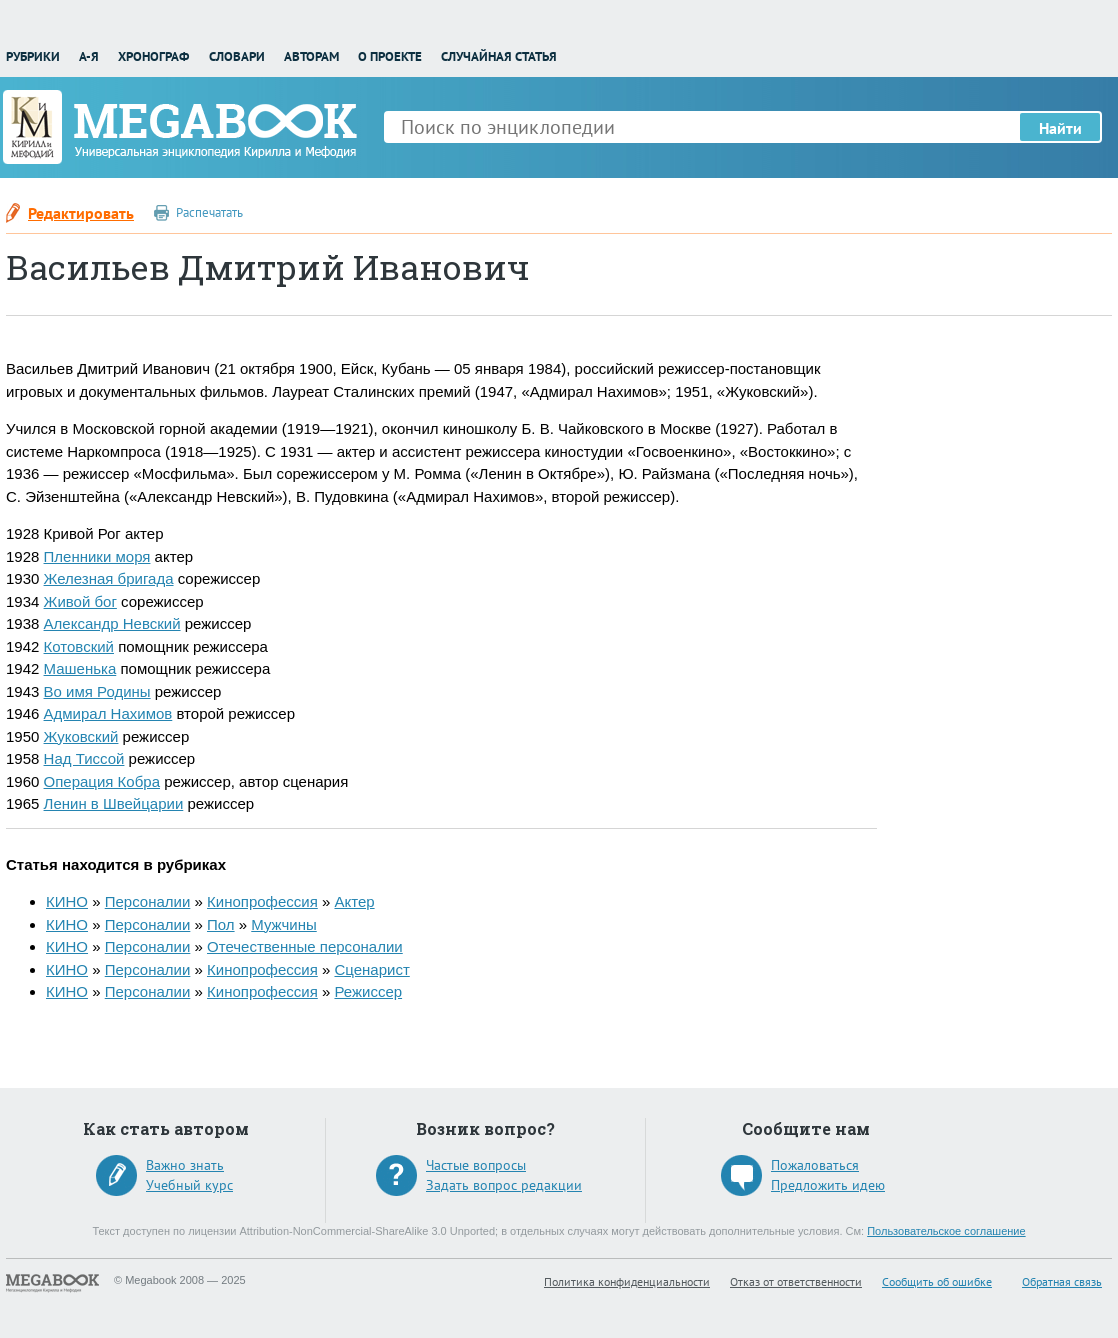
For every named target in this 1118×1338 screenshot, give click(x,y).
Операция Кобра (102, 781)
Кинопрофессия (262, 901)
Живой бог (80, 601)
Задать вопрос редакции (504, 1185)
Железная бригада (109, 578)
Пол (221, 924)
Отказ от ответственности (796, 1281)
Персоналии (148, 901)
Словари (237, 56)
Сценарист (371, 969)
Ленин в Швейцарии (114, 803)
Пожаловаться (815, 1165)
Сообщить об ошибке (937, 1281)
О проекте (390, 56)
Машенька (80, 668)
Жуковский (81, 736)
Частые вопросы (476, 1165)
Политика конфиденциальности (627, 1281)
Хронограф (153, 56)
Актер (354, 901)
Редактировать (81, 213)
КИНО (67, 901)
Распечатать (209, 212)
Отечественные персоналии (305, 946)
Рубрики (33, 56)
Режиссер (368, 991)
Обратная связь (1062, 1281)
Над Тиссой (84, 758)
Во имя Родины (97, 691)
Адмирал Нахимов (108, 713)
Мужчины (283, 924)
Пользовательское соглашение (946, 1231)
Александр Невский (112, 623)
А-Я (89, 56)
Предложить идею (828, 1185)
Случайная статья (499, 56)
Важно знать (185, 1165)
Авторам (311, 56)
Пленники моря (97, 556)
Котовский (79, 646)
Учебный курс (189, 1185)
